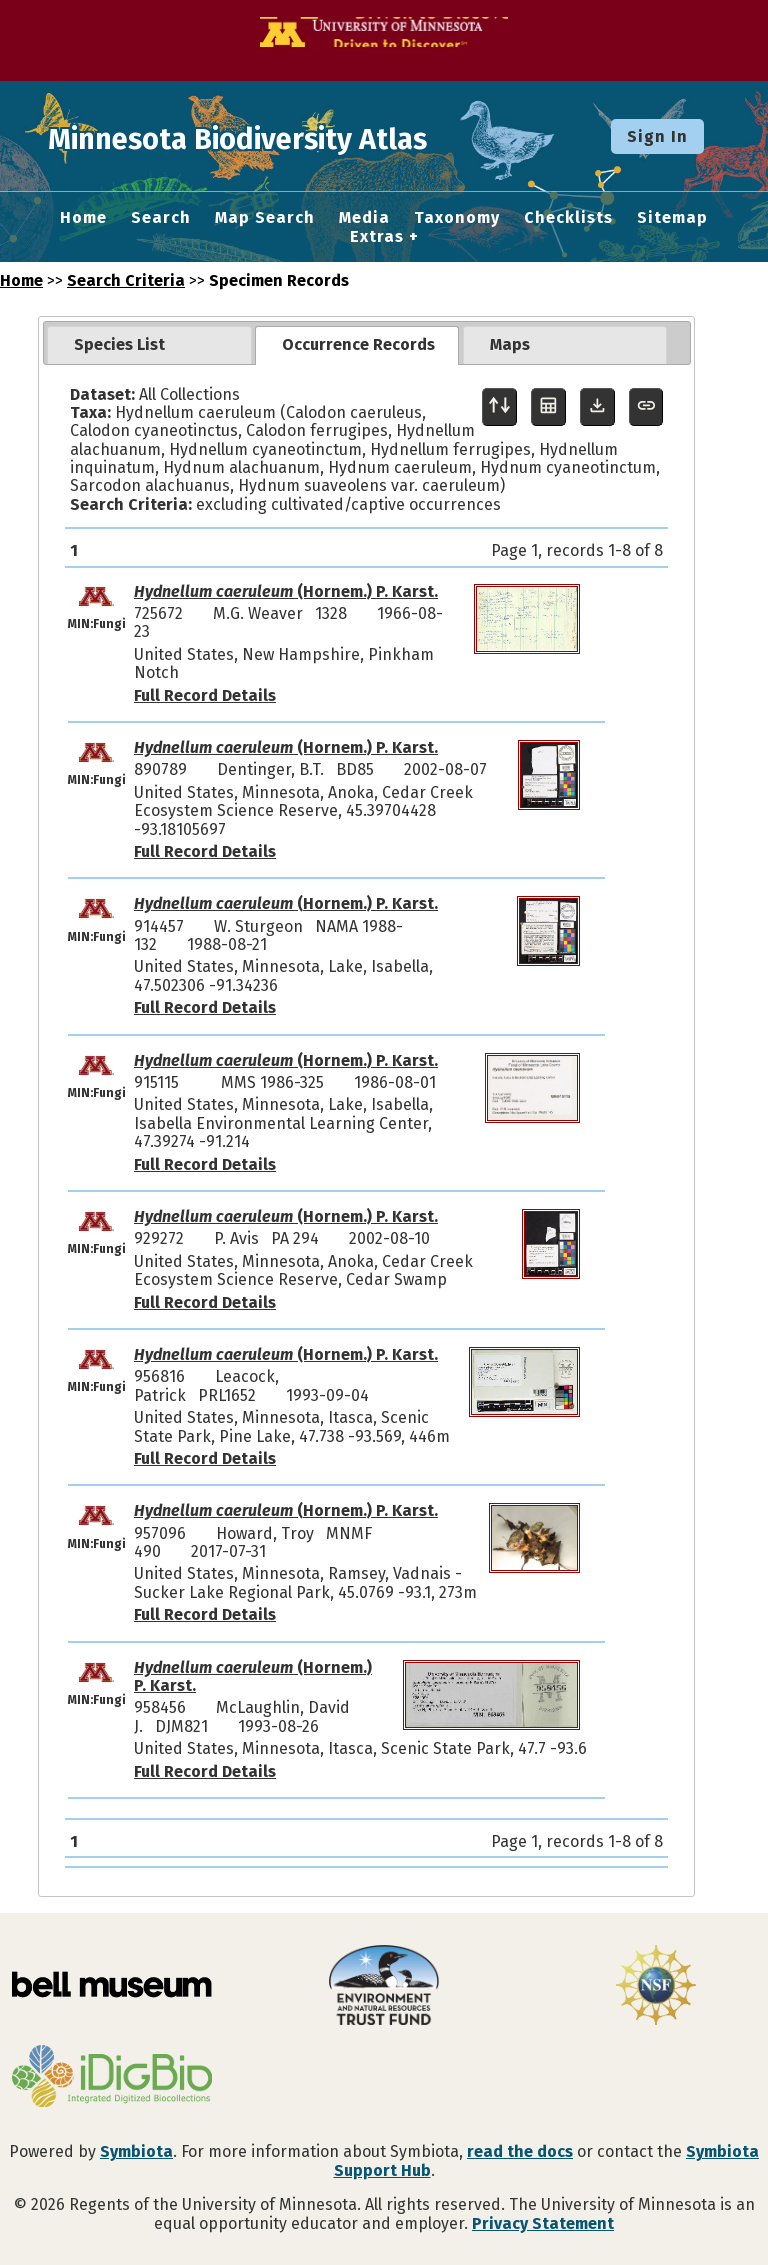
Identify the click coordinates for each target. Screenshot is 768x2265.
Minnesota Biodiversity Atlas (311, 136)
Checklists (568, 218)
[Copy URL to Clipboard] (646, 407)
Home (83, 218)
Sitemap (672, 218)
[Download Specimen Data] (597, 407)
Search (161, 218)
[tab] (149, 345)
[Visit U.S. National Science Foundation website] (656, 1987)
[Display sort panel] (499, 407)
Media (364, 218)
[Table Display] (548, 407)
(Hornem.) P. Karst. (286, 591)
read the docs (520, 2151)
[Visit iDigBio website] (112, 2078)
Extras (377, 237)
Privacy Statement (543, 2223)
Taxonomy (457, 218)
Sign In (657, 136)
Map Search (265, 218)
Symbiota (136, 2151)
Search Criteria (126, 280)
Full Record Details (205, 695)
